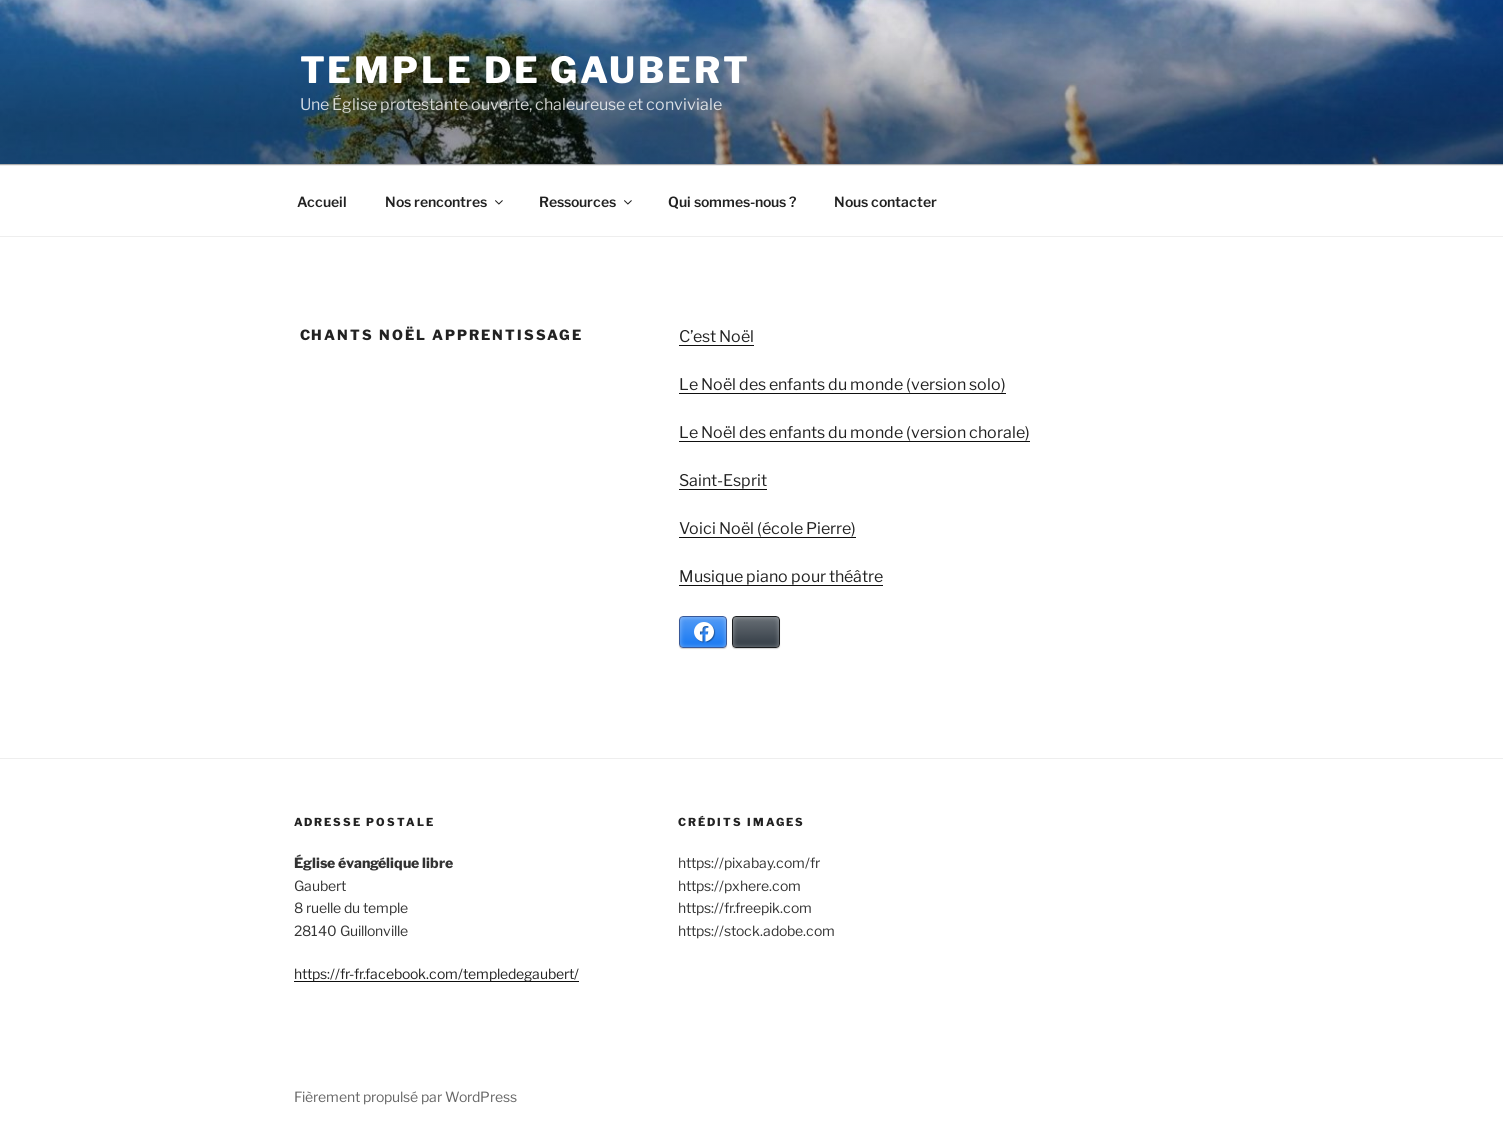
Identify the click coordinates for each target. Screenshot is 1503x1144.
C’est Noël (716, 336)
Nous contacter (885, 201)
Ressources (587, 201)
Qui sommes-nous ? (732, 201)
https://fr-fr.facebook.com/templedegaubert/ (436, 973)
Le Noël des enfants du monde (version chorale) (854, 432)
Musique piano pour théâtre (781, 576)
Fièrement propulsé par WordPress (405, 1096)
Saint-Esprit (723, 480)
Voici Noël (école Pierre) (767, 528)
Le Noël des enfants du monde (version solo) (842, 384)
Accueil (322, 201)
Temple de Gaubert (525, 70)
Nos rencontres (445, 201)
